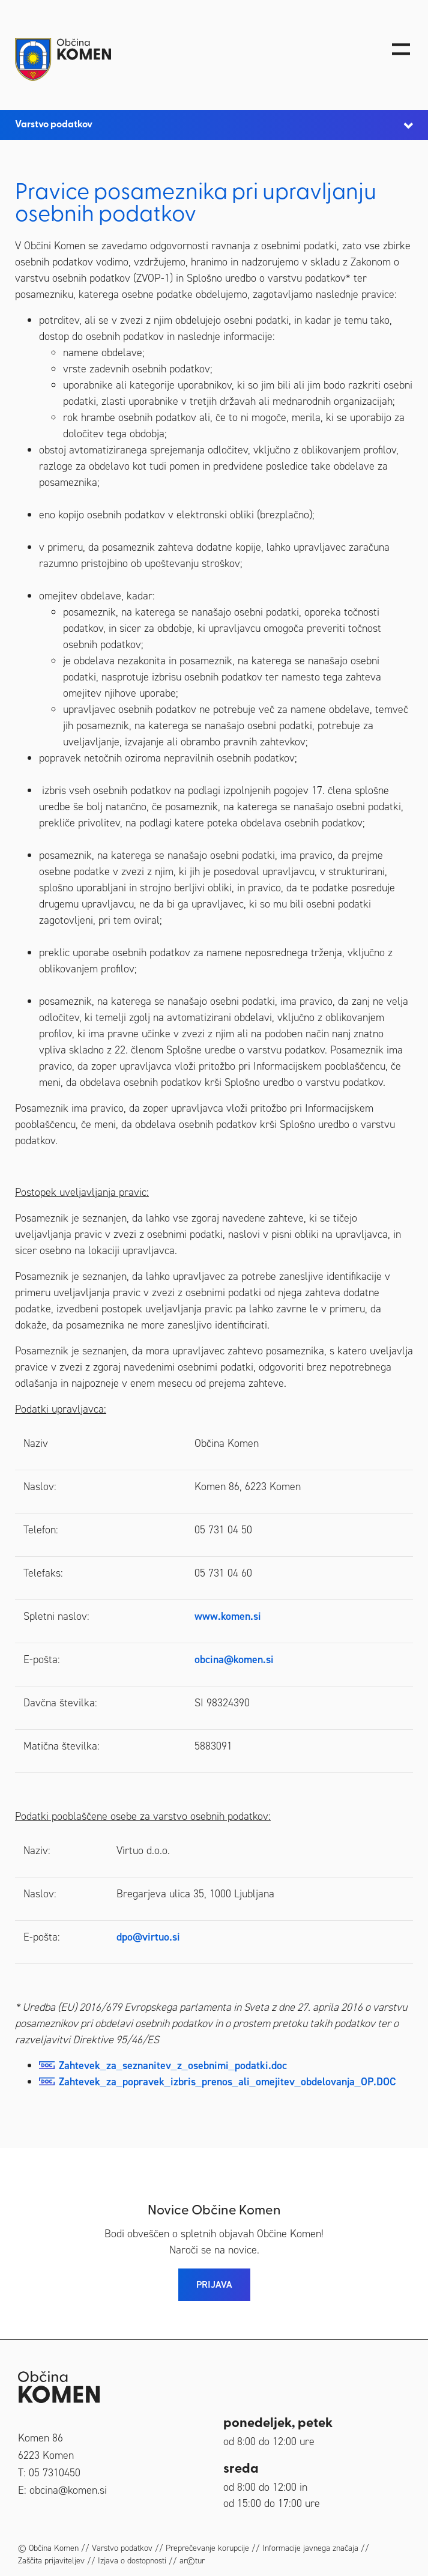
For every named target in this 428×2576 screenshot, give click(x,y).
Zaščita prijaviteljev (51, 2560)
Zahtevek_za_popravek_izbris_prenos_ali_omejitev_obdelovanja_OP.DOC (227, 2081)
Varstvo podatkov (122, 2548)
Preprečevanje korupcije (207, 2548)
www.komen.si (227, 1616)
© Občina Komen (48, 2548)
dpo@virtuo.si (148, 1937)
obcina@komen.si (234, 1659)
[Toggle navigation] (401, 49)
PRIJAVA (214, 2284)
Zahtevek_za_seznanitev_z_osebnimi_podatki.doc (173, 2065)
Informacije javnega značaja (310, 2548)
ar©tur (192, 2560)
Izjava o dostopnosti (132, 2560)
